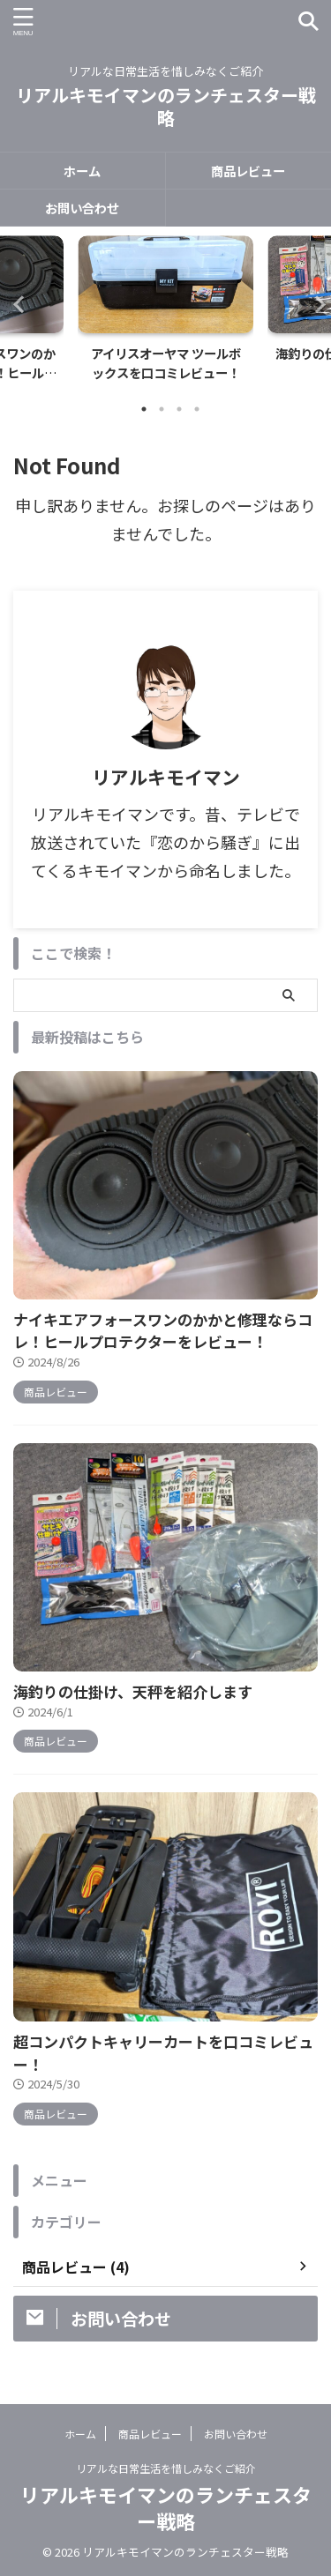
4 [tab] (197, 409)
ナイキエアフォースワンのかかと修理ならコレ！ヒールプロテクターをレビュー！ (162, 1330)
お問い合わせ (82, 207)
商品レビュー (248, 170)
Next (314, 303)
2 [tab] (161, 409)
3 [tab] (179, 409)
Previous (16, 303)
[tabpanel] (165, 313)
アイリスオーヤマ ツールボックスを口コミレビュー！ (166, 363)
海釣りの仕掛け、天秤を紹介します (132, 1691)
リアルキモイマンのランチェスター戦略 (166, 106)
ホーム (82, 170)
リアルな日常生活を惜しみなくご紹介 (166, 2467)
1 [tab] (144, 409)
